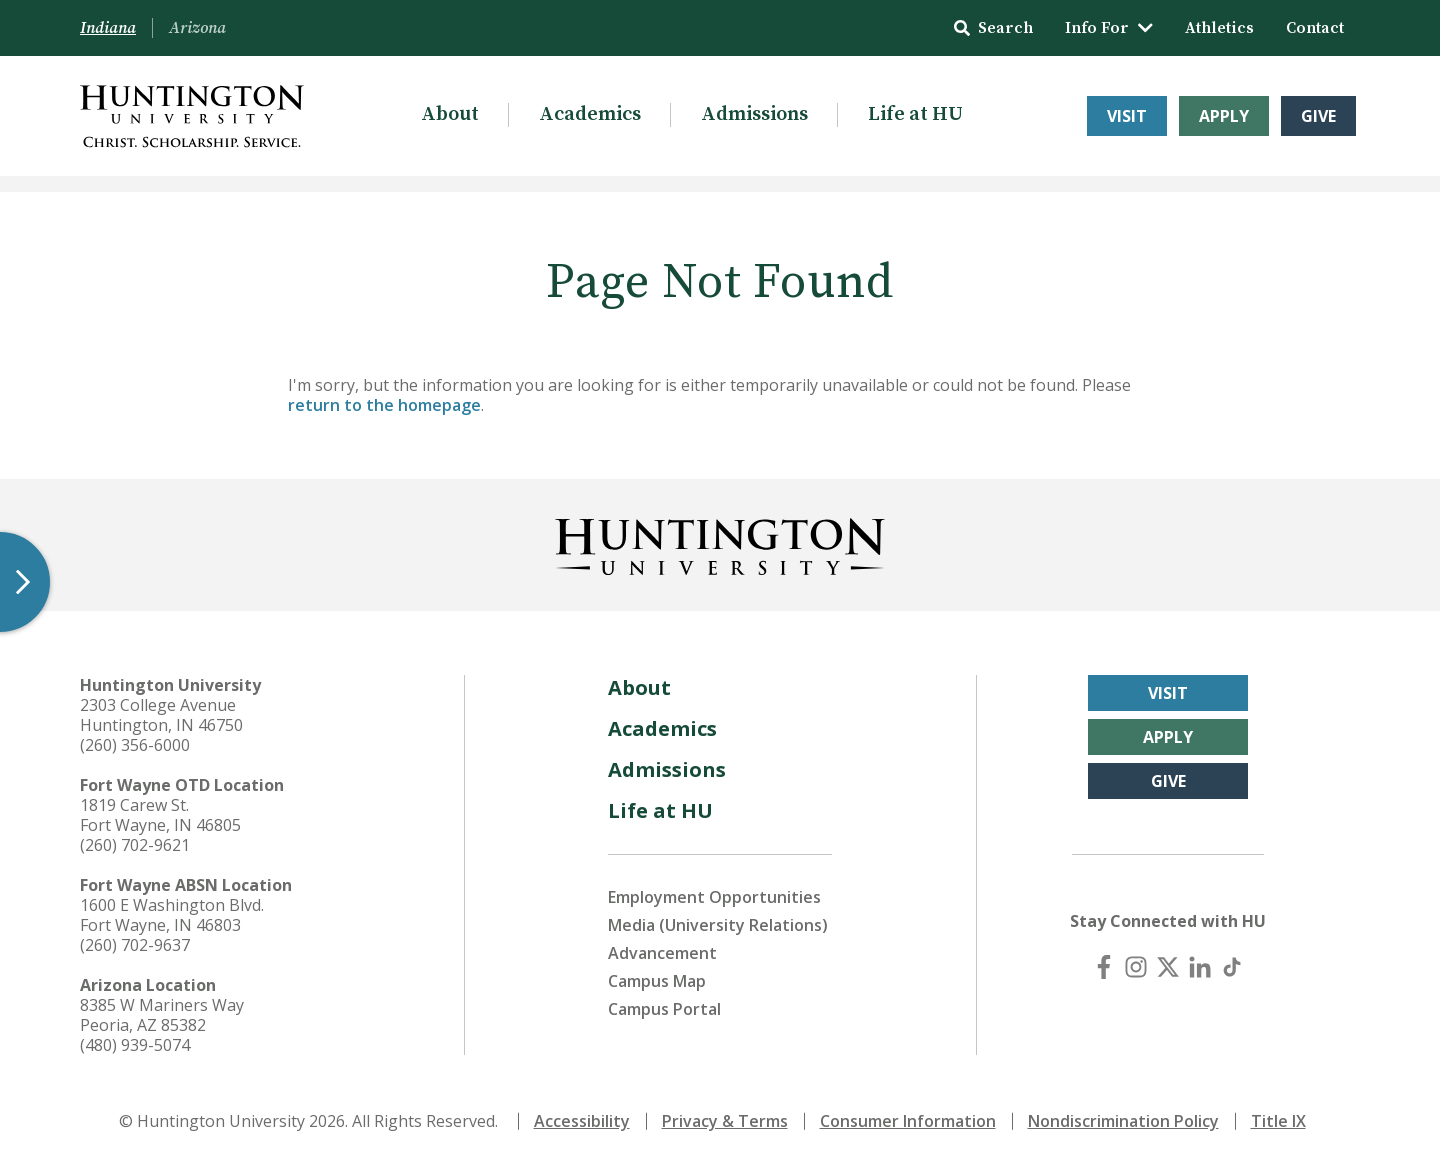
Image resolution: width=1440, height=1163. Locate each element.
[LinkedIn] (1200, 967)
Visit (1127, 116)
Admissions (754, 114)
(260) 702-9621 (135, 845)
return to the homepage (384, 405)
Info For (1109, 28)
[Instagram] (1136, 967)
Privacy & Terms (725, 1121)
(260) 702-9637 (135, 945)
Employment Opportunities (714, 897)
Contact (1315, 28)
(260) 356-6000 (135, 745)
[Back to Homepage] (720, 543)
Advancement (662, 953)
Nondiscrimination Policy (1123, 1121)
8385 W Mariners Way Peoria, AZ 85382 (162, 1015)
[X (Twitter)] (1168, 967)
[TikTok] (1232, 967)
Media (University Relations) (718, 925)
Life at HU (915, 114)
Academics (590, 114)
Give (1318, 116)
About (450, 114)
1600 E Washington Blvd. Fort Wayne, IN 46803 (172, 915)
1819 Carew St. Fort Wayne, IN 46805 (160, 815)
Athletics (1219, 28)
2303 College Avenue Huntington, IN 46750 (161, 715)
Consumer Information (908, 1121)
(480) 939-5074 (135, 1045)
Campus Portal (664, 1009)
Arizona (197, 28)
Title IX (1278, 1121)
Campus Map (657, 981)
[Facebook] (1104, 967)
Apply (1224, 116)
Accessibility (582, 1121)
